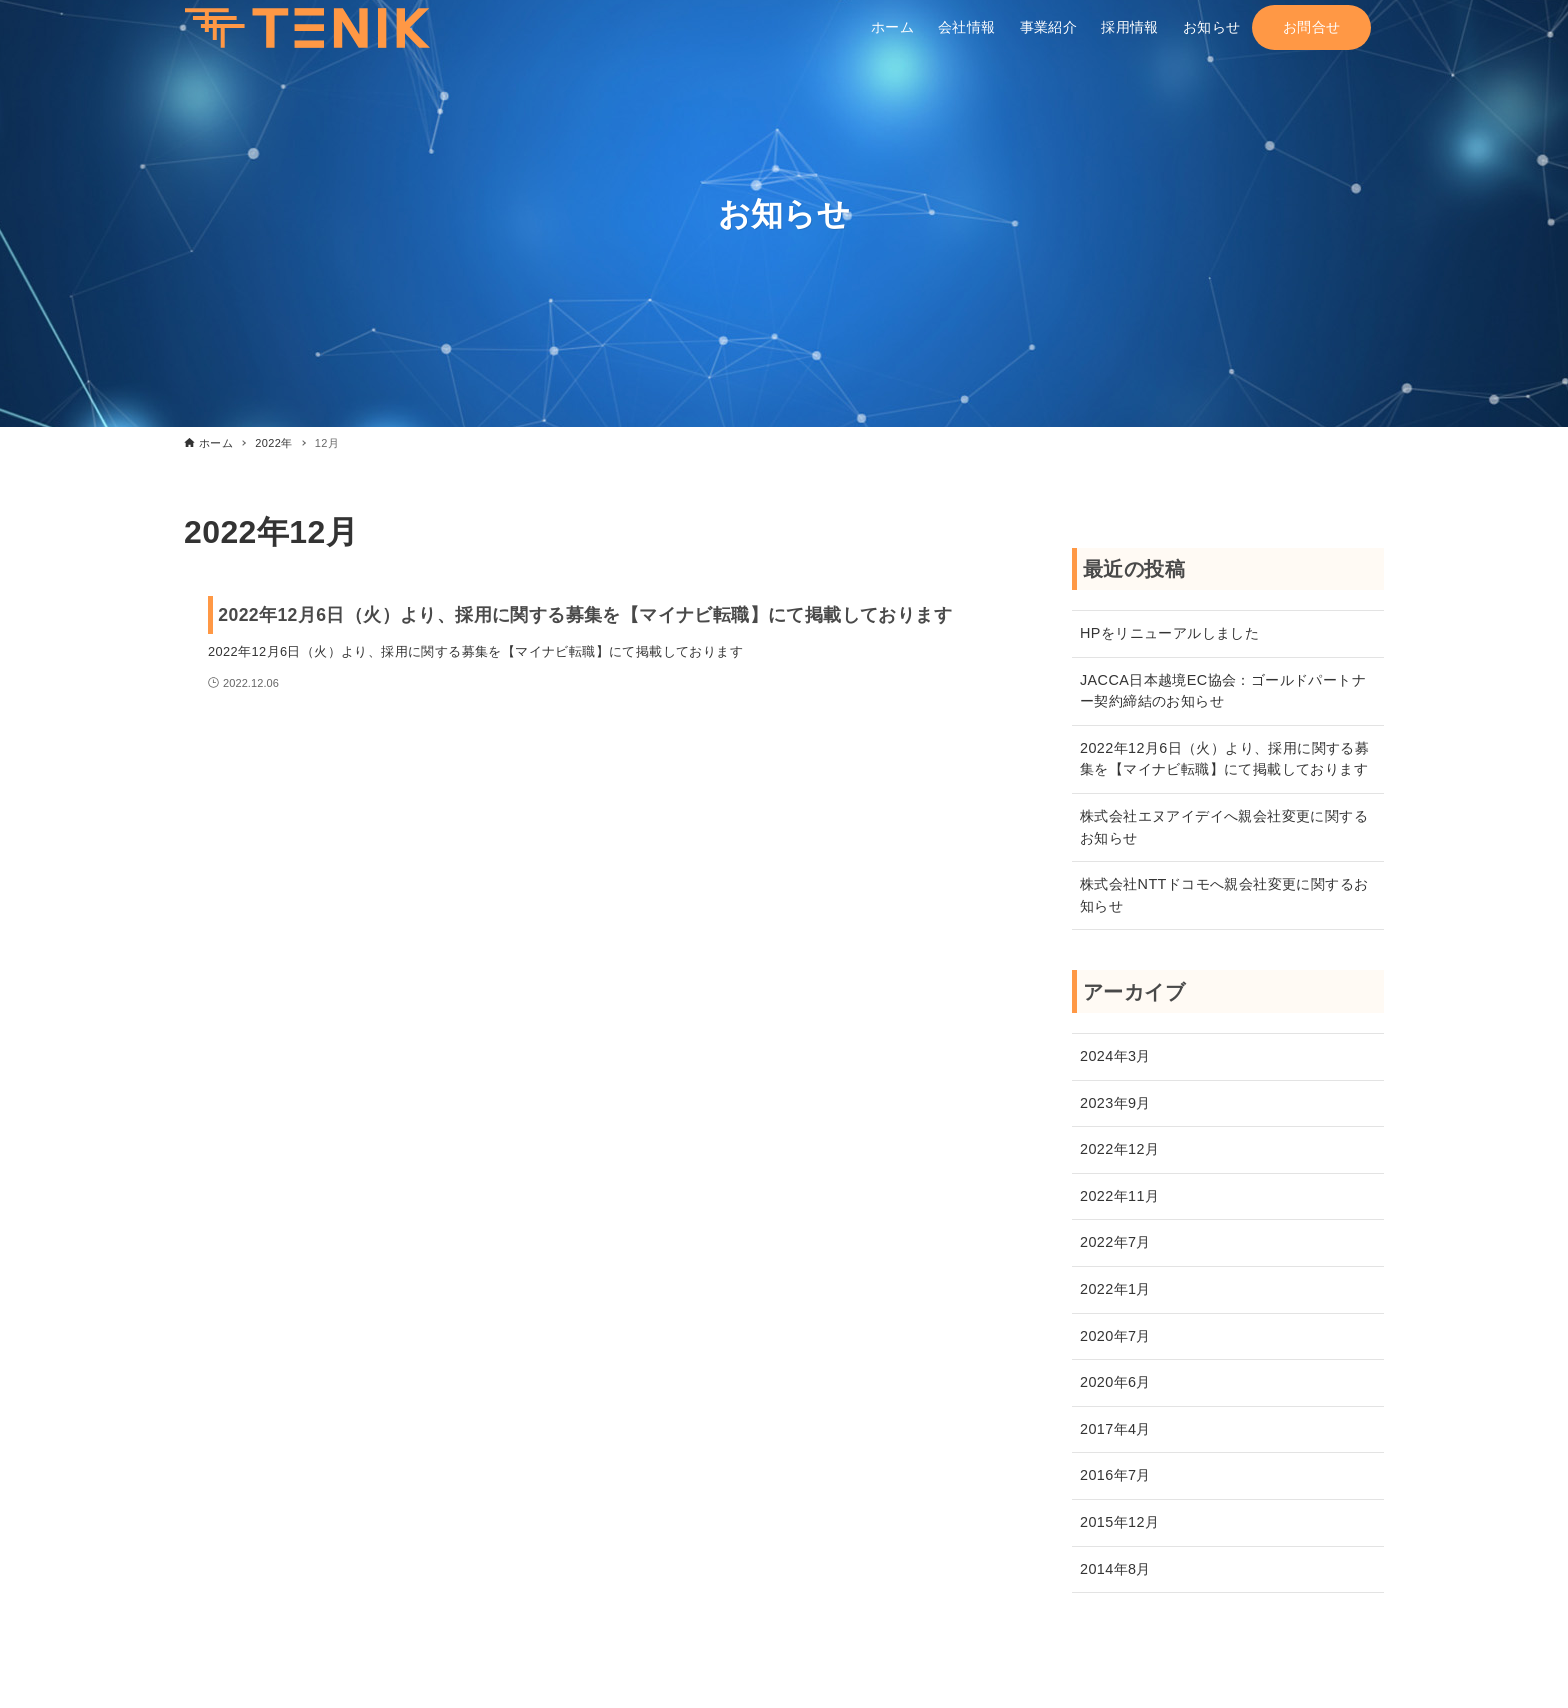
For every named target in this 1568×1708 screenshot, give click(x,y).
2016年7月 (1115, 1475)
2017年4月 (1115, 1429)
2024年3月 (1115, 1056)
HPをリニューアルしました (1169, 633)
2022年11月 (1119, 1196)
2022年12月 (1119, 1149)
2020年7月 (1115, 1336)
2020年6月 (1115, 1382)
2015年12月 (1119, 1522)
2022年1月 (1115, 1289)
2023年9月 (1115, 1103)
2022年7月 (1115, 1242)
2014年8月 (1115, 1569)
